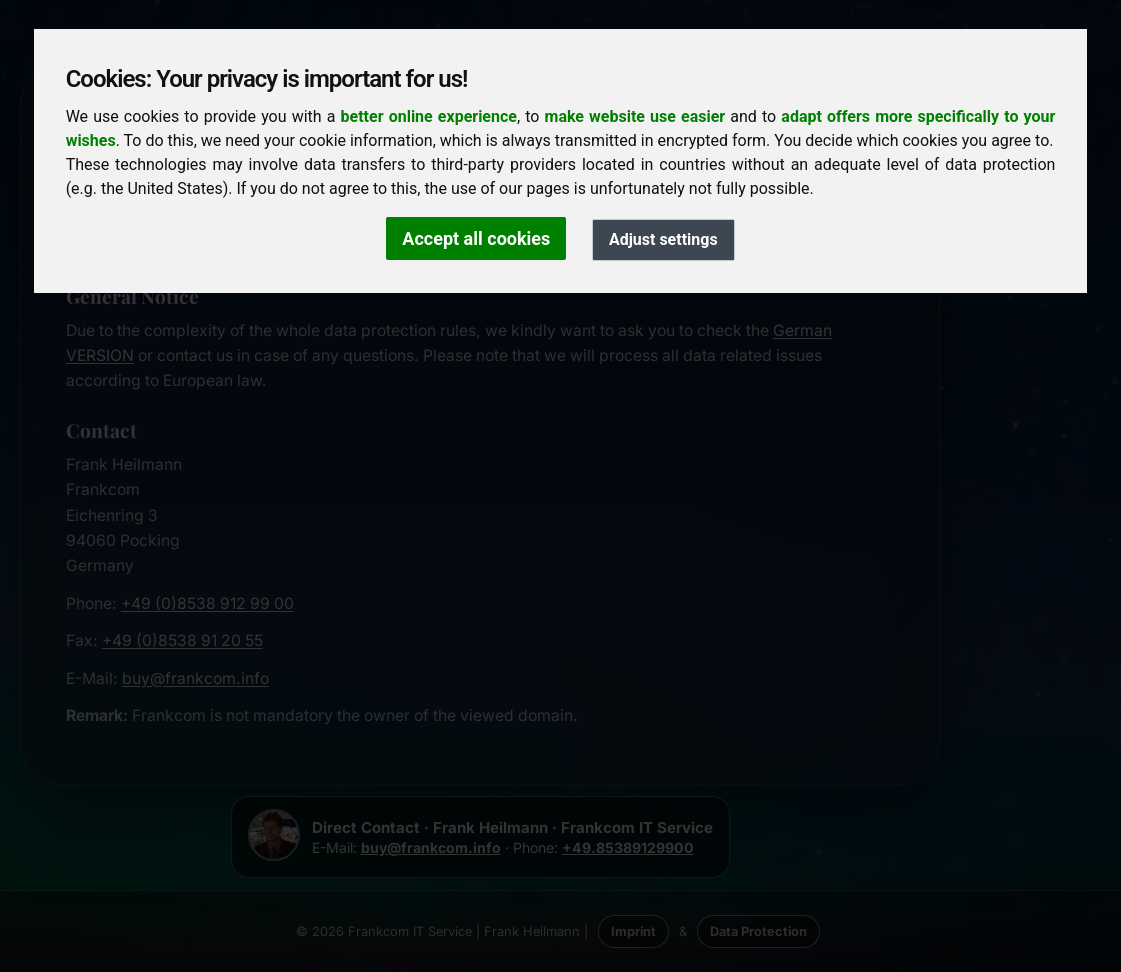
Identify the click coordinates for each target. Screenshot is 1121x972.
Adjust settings (663, 239)
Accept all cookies (476, 238)
